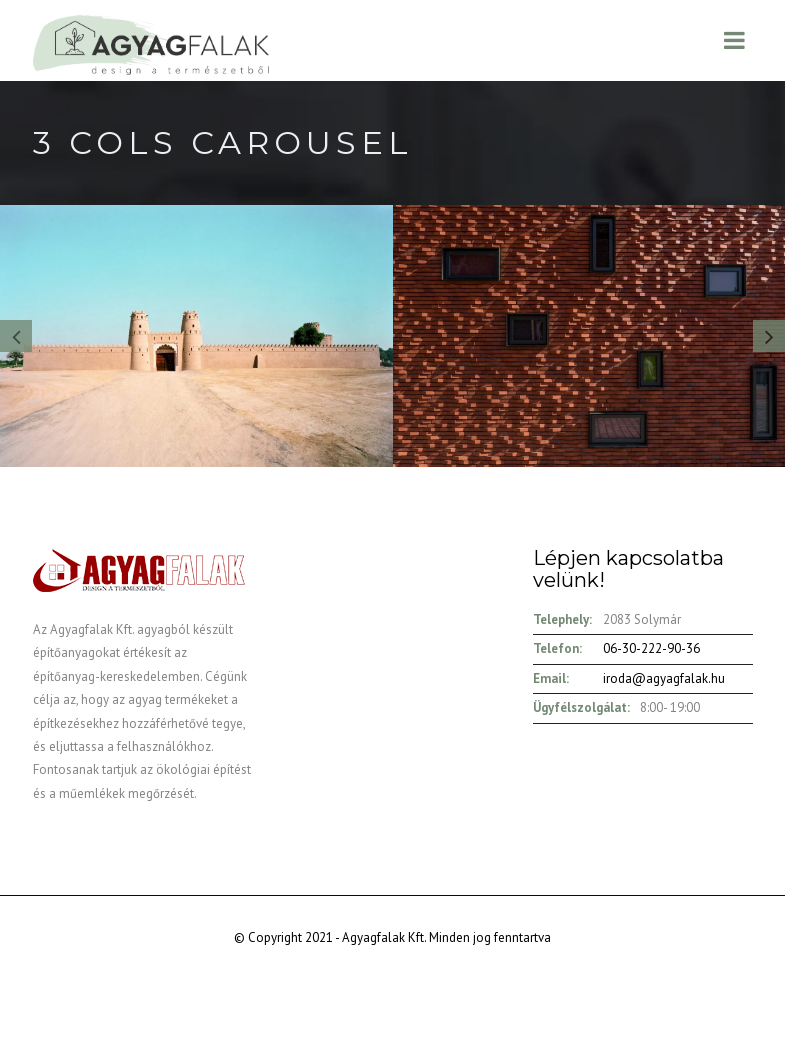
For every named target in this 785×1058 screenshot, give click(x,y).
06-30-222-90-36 (651, 648)
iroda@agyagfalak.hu (664, 678)
